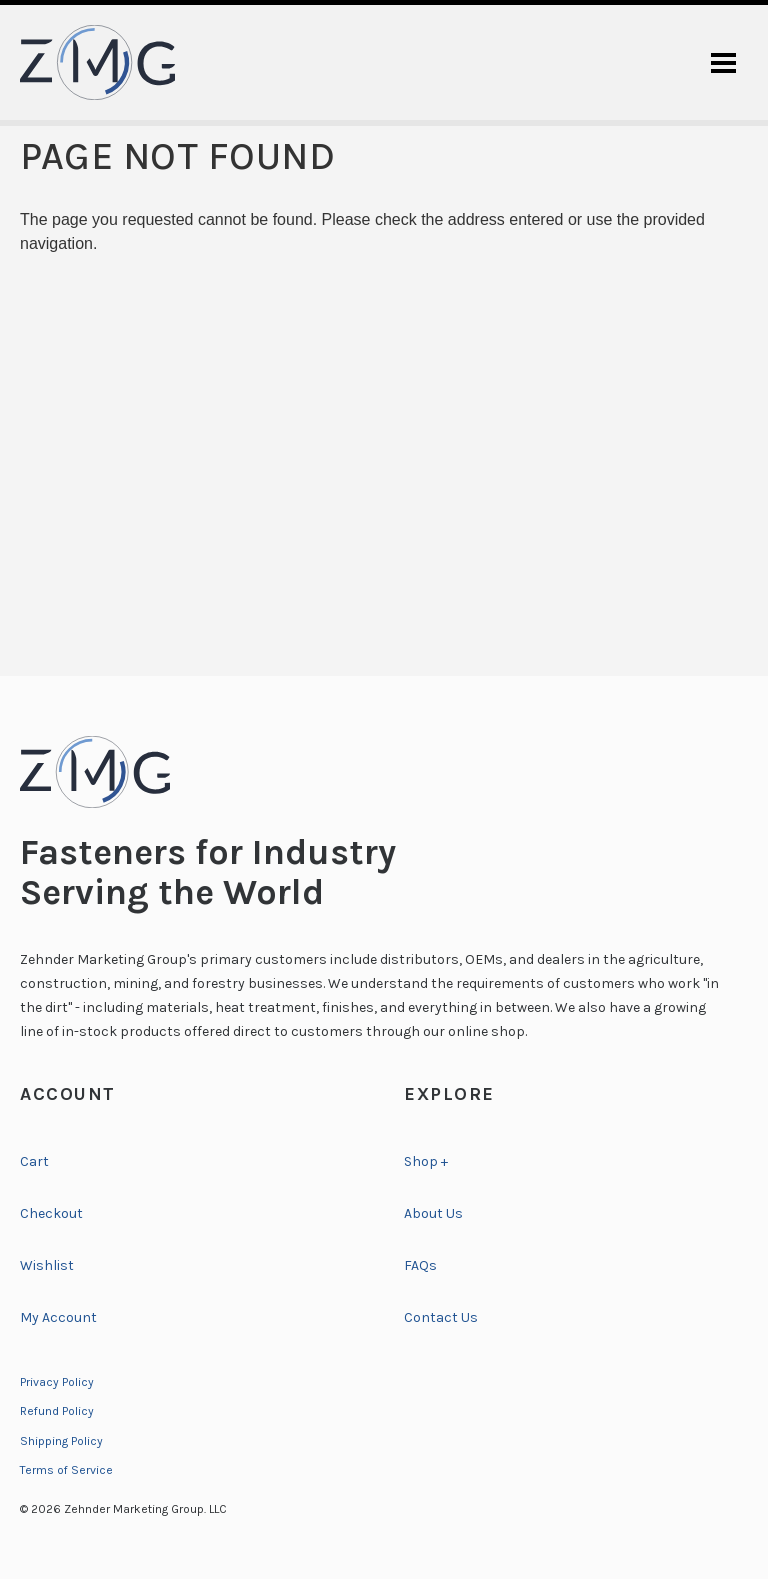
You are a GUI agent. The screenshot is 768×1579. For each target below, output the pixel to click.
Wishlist (47, 1265)
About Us (433, 1213)
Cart (34, 1161)
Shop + (426, 1161)
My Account (58, 1317)
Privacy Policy (57, 1382)
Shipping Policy (61, 1441)
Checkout (51, 1213)
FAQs (420, 1265)
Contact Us (441, 1317)
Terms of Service (66, 1470)
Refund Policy (57, 1411)
